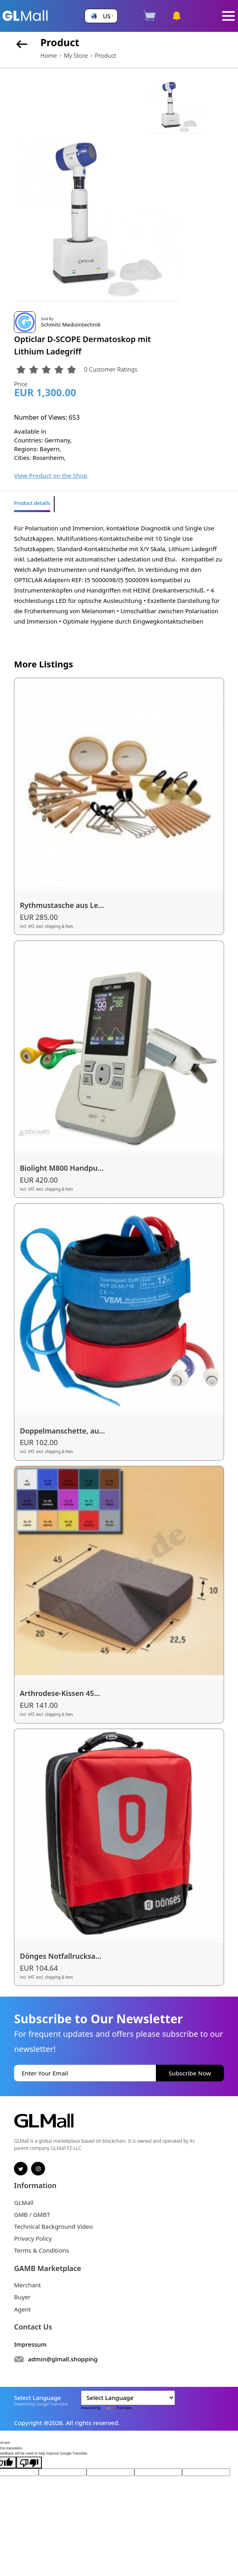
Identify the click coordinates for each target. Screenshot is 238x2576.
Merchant (27, 2285)
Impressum (30, 2344)
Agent (22, 2309)
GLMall (23, 2202)
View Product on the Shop (50, 475)
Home (48, 55)
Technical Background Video (53, 2226)
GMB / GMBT (32, 2214)
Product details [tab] (32, 503)
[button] (101, 16)
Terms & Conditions (41, 2250)
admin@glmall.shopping (63, 2359)
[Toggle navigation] (228, 16)
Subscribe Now (190, 2073)
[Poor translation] (29, 2462)
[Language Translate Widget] (128, 2398)
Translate (117, 2407)
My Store (76, 55)
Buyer (22, 2297)
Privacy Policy (33, 2238)
